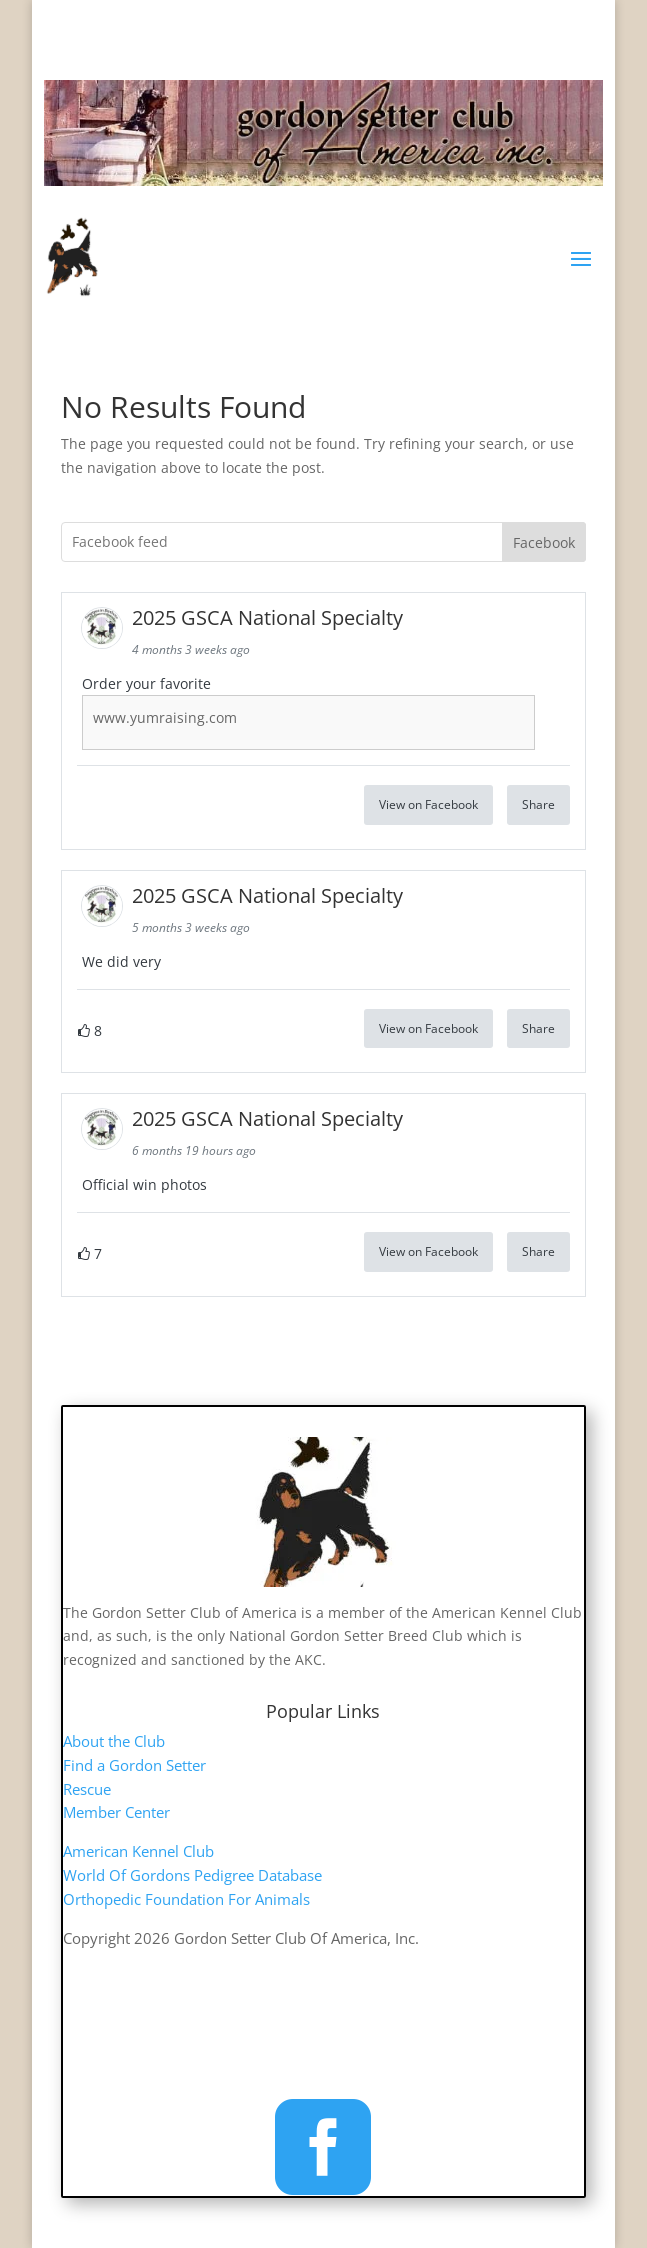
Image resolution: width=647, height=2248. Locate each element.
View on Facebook (428, 804)
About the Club (114, 1741)
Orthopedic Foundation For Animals (186, 1899)
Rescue (87, 1789)
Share (538, 804)
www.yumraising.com (165, 717)
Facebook (544, 542)
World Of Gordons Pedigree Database (192, 1875)
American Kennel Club (138, 1851)
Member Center (116, 1812)
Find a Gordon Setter (134, 1765)
